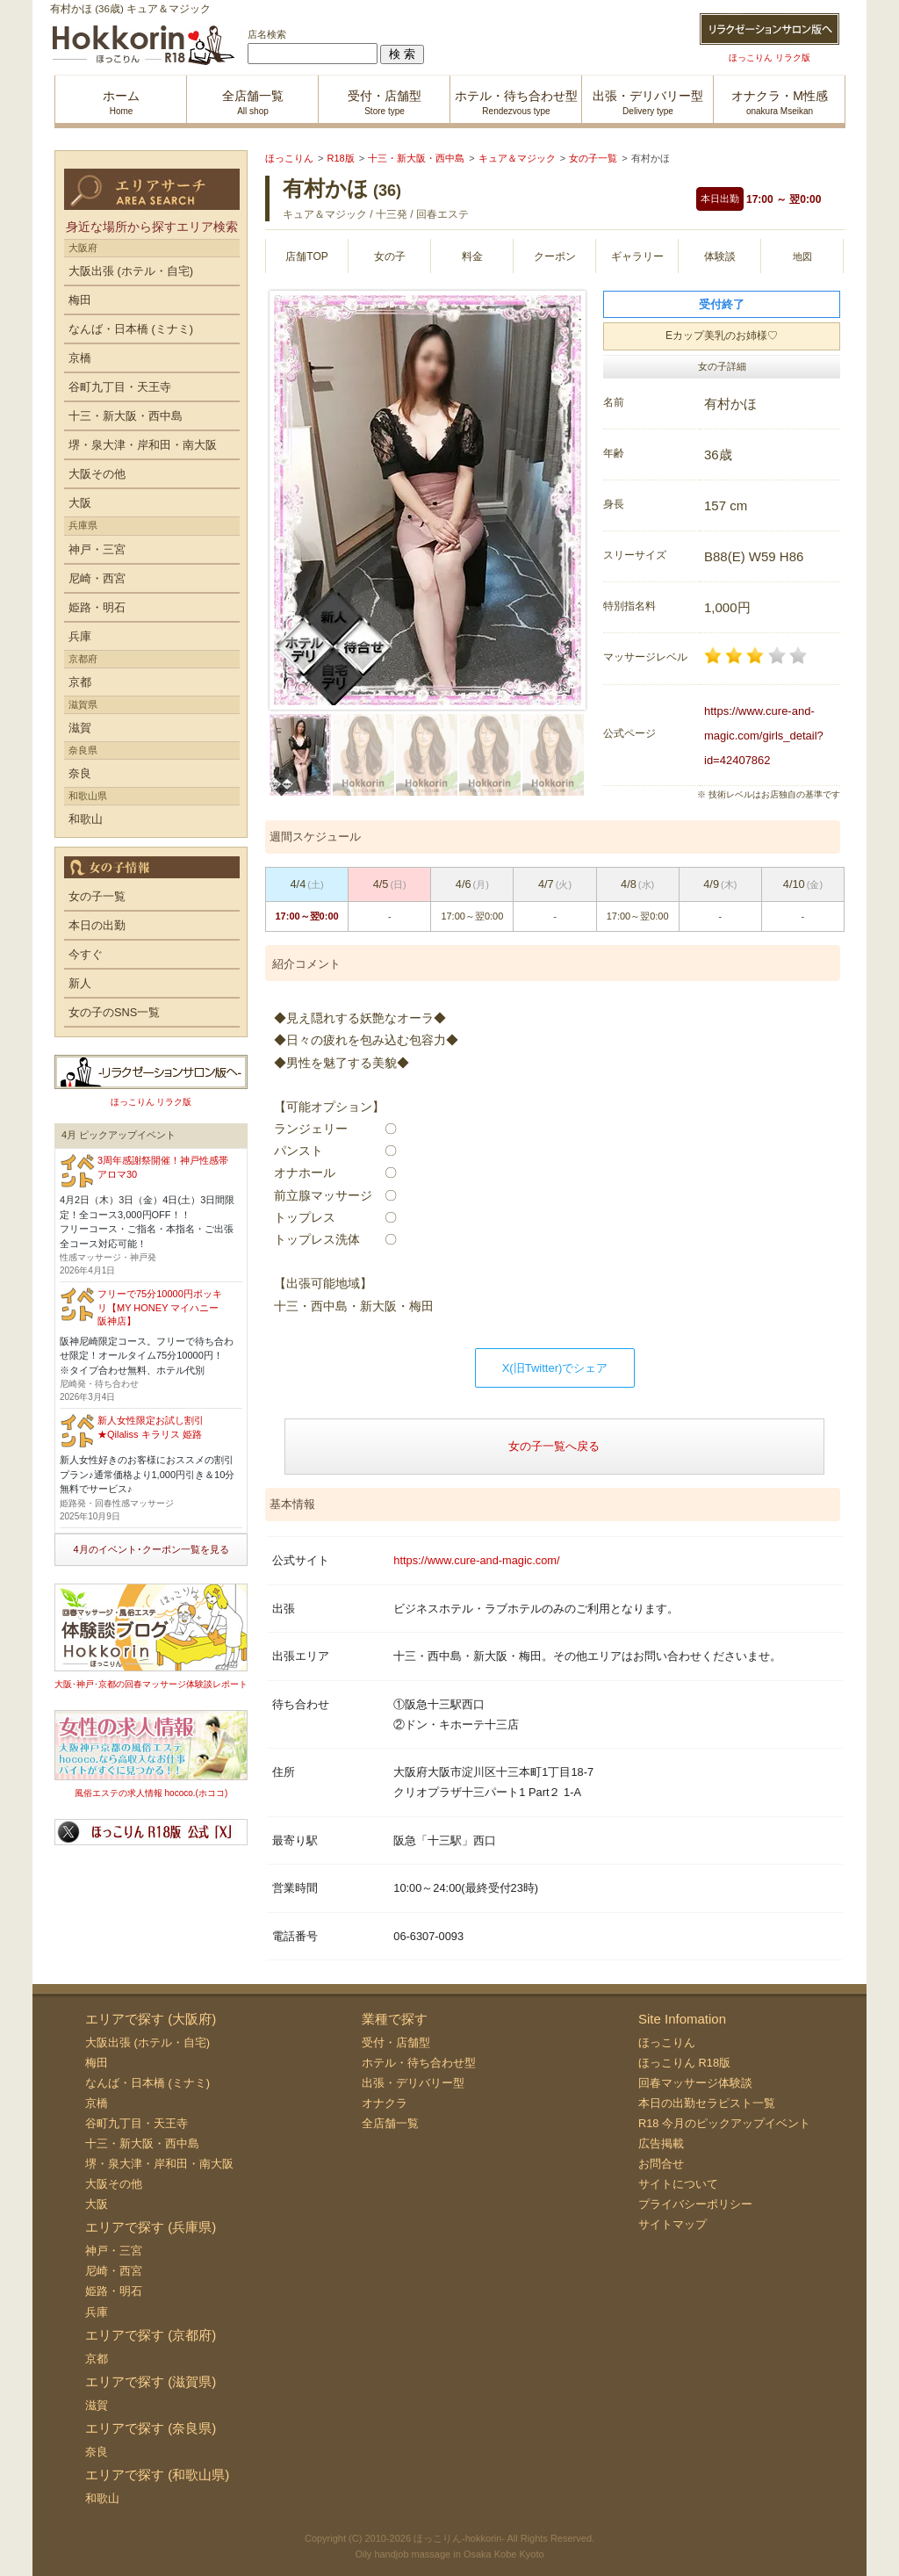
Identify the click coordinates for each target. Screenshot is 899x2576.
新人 (79, 983)
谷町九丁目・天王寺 (119, 386)
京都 (79, 682)
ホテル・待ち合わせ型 (419, 2062)
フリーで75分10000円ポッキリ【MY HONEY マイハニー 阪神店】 (159, 1307)
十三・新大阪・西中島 (125, 415)
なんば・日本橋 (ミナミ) (130, 329)
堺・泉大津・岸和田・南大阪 (142, 444)
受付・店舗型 (396, 2042)
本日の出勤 (97, 925)
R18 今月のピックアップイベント (724, 2123)
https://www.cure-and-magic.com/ (476, 1560)
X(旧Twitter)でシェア (555, 1368)
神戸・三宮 (97, 549)
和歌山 (85, 819)
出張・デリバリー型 (413, 2082)
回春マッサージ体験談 (695, 2082)
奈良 (79, 773)
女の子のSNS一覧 (114, 1012)
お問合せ (661, 2163)
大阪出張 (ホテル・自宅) (130, 271)
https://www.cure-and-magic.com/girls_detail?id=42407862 (763, 735)
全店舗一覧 (390, 2123)
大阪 (79, 502)
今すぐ (85, 954)
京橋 (79, 357)
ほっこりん (666, 2042)
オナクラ (384, 2103)
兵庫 (79, 636)
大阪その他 (97, 473)
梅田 (79, 300)
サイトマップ (672, 2224)
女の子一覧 (97, 896)
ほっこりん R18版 (684, 2062)
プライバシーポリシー (695, 2204)
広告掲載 (661, 2143)
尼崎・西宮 (97, 578)
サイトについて (678, 2183)
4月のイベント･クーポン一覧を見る (150, 1549)
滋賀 (79, 727)
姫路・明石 (97, 607)
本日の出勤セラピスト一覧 (706, 2103)
